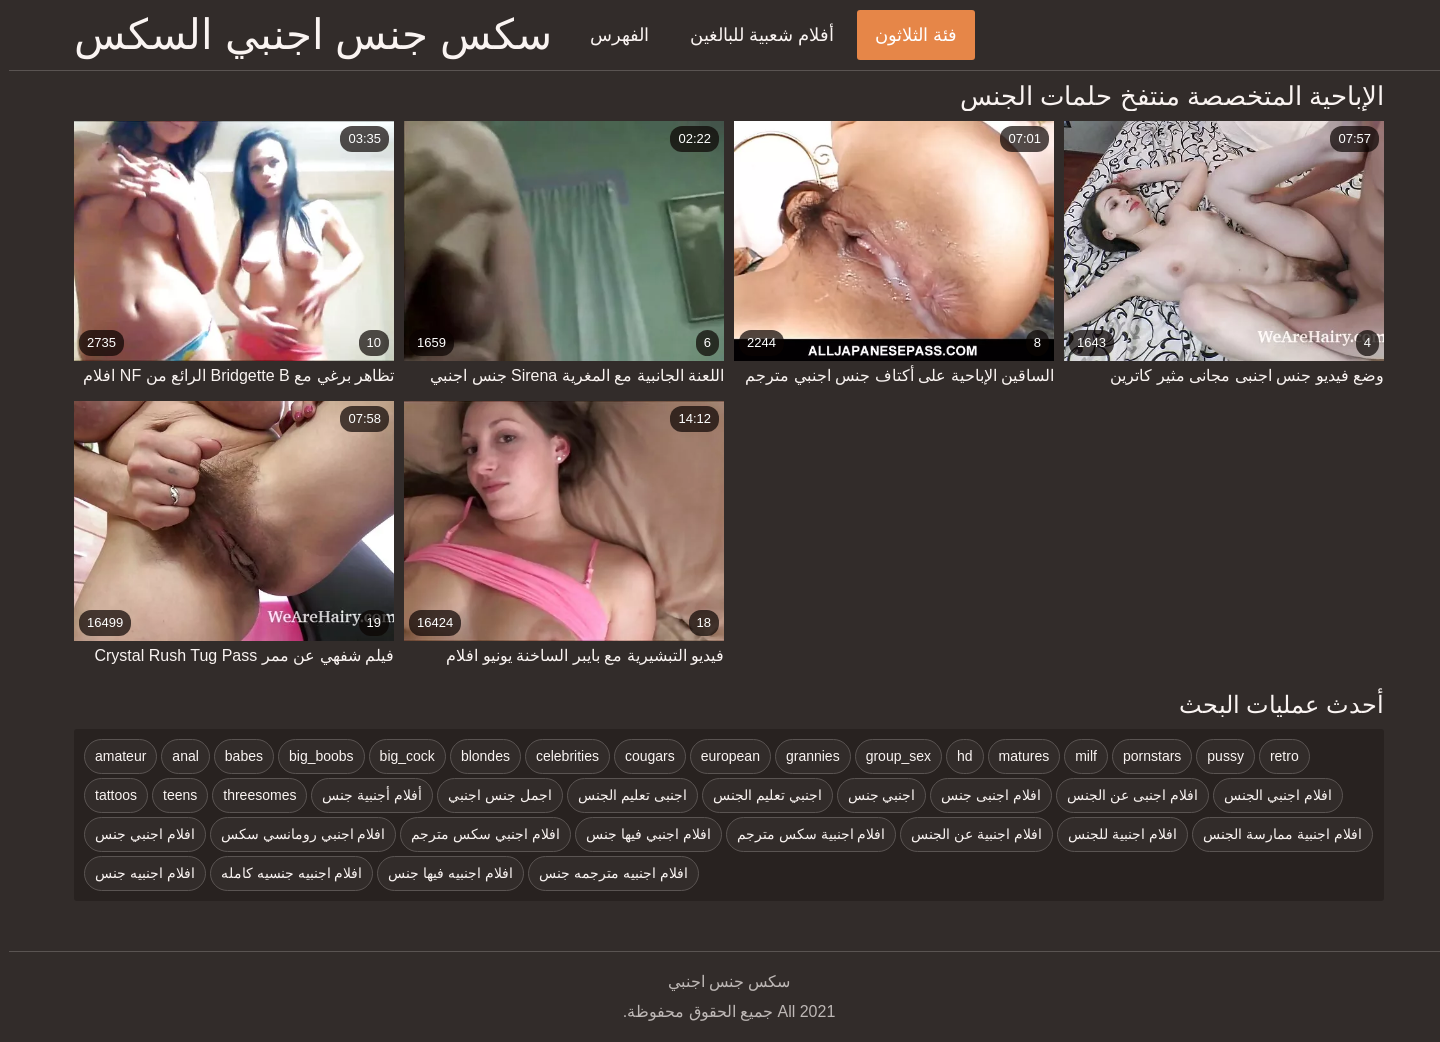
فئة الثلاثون (907, 35)
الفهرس (610, 35)
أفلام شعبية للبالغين (753, 35)
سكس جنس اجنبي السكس (304, 34)
